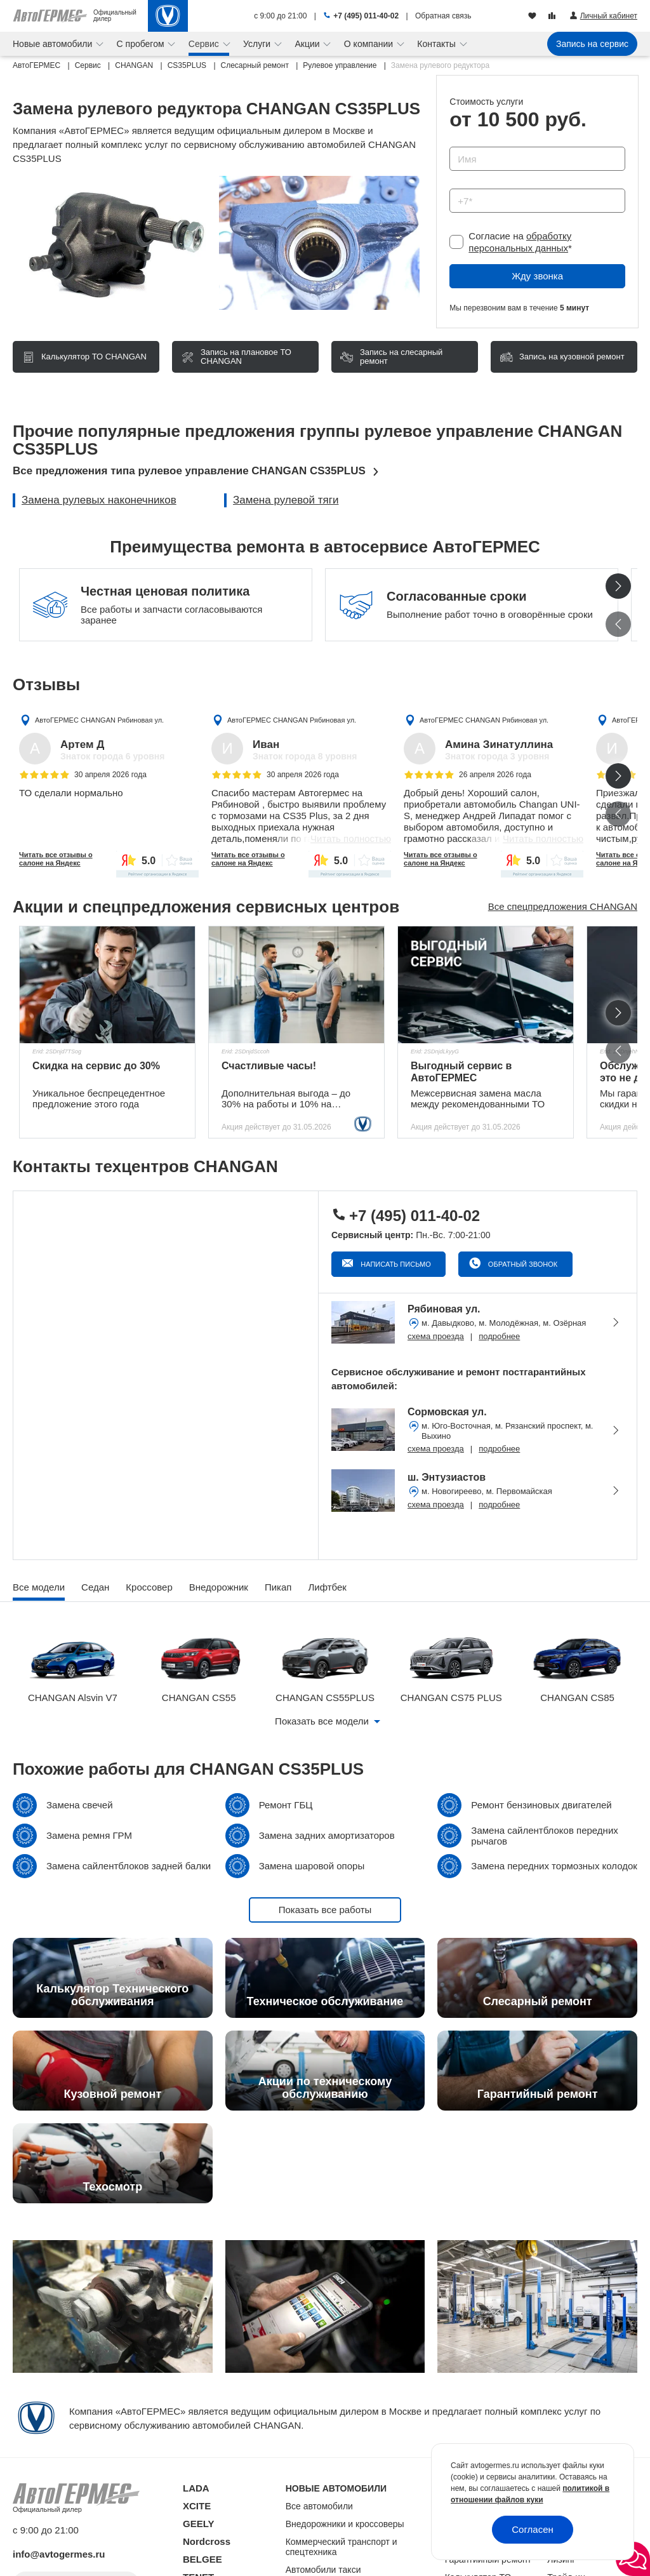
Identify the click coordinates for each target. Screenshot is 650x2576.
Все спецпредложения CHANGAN (562, 906)
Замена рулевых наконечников (99, 500)
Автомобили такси (323, 2570)
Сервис (205, 44)
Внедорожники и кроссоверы (345, 2524)
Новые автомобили (54, 44)
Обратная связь (443, 15)
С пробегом (142, 44)
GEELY (198, 2523)
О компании (369, 44)
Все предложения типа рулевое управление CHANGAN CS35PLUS (189, 471)
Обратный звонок (521, 1264)
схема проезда (436, 1336)
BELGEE (202, 2559)
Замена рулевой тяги (285, 500)
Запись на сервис (592, 44)
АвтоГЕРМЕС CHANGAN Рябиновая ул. (99, 720)
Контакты (437, 44)
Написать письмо (395, 1264)
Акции (308, 44)
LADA (196, 2488)
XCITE (197, 2505)
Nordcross (206, 2541)
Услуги (258, 44)
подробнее (499, 1336)
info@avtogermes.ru (59, 2554)
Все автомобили (319, 2506)
